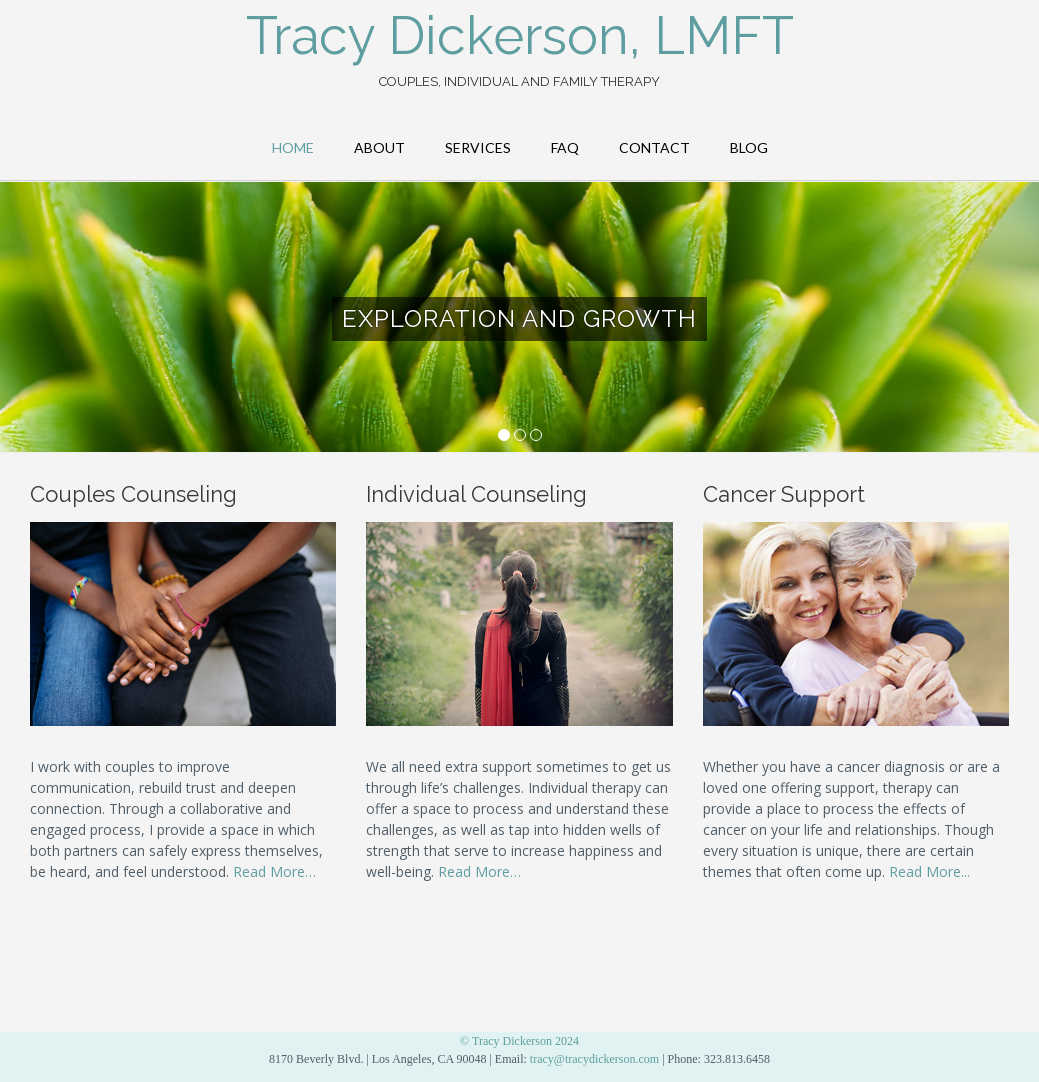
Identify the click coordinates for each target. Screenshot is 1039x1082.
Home (293, 147)
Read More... (929, 871)
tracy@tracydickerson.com (594, 1059)
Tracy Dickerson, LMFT (520, 36)
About (379, 147)
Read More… (274, 871)
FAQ (565, 147)
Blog (749, 147)
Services (478, 147)
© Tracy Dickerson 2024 (519, 1041)
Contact (654, 147)
